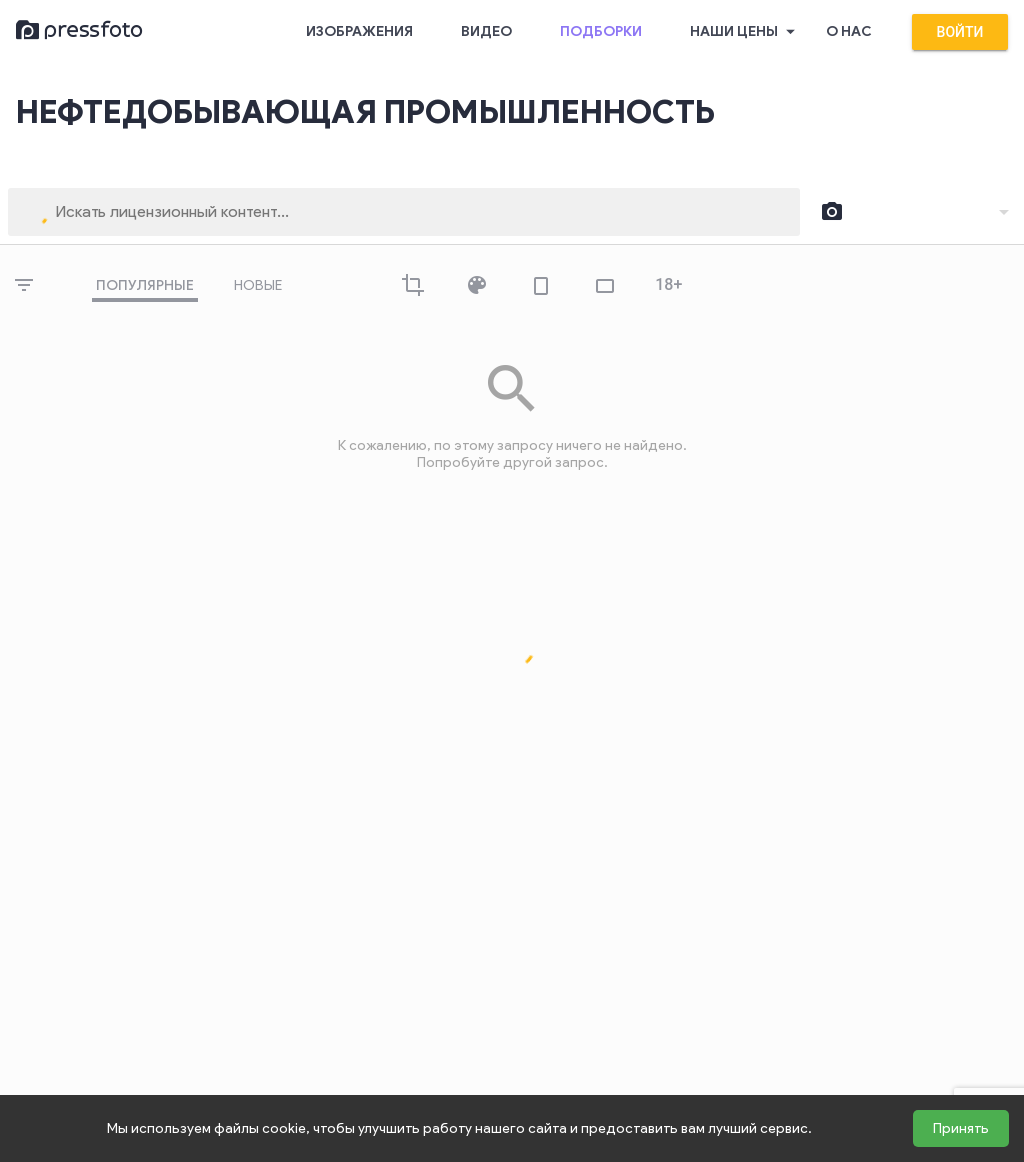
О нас (849, 31)
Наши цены (746, 32)
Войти (960, 32)
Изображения (359, 31)
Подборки (601, 31)
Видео (486, 31)
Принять (961, 1128)
